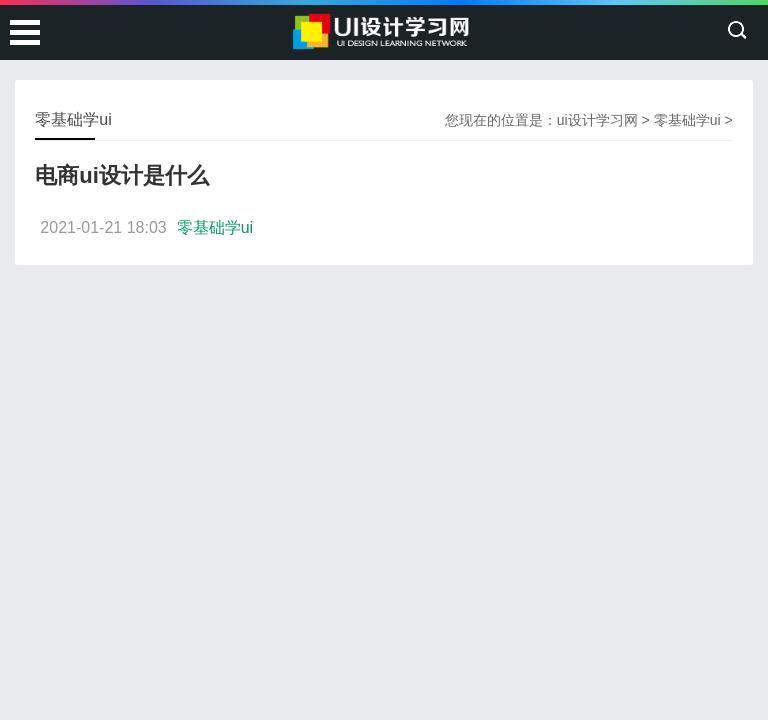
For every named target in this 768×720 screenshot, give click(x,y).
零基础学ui (687, 120)
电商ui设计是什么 (122, 175)
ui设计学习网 (597, 120)
